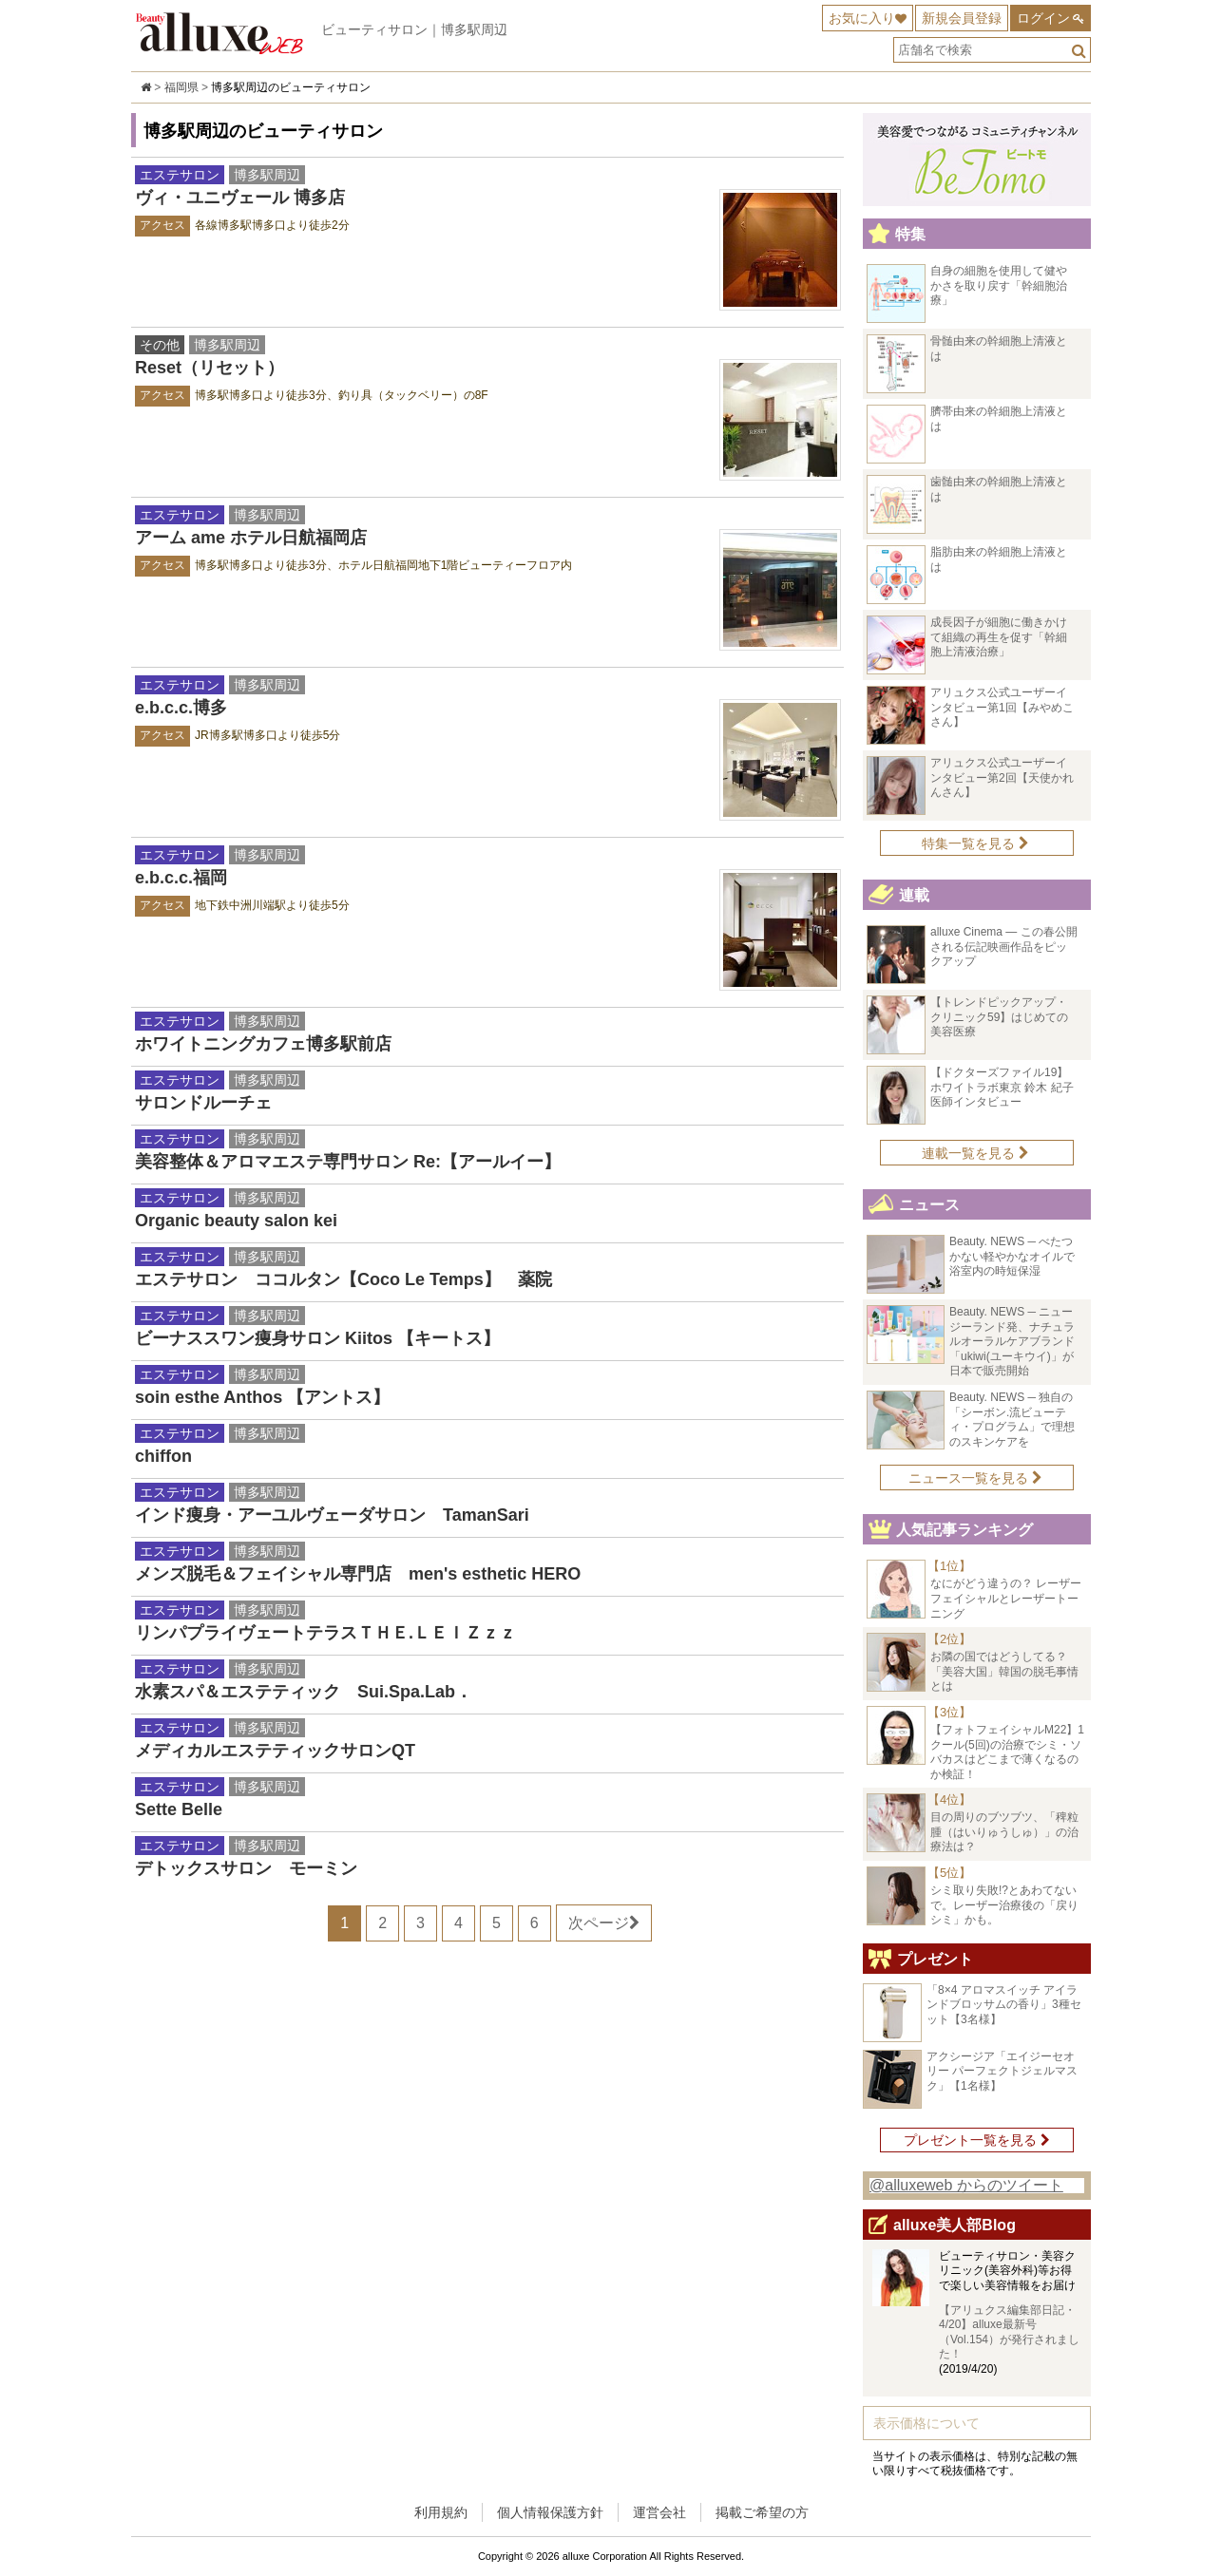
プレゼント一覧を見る (977, 2140)
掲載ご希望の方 (762, 2512)
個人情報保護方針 (550, 2512)
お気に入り (862, 18)
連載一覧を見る (975, 1153)
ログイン (1043, 18)
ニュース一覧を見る (975, 1478)
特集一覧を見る (975, 843)
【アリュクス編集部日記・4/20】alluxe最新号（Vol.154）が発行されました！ (1009, 2332)
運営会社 (659, 2512)
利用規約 (441, 2512)
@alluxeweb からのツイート (966, 2185)
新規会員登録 (962, 18)
